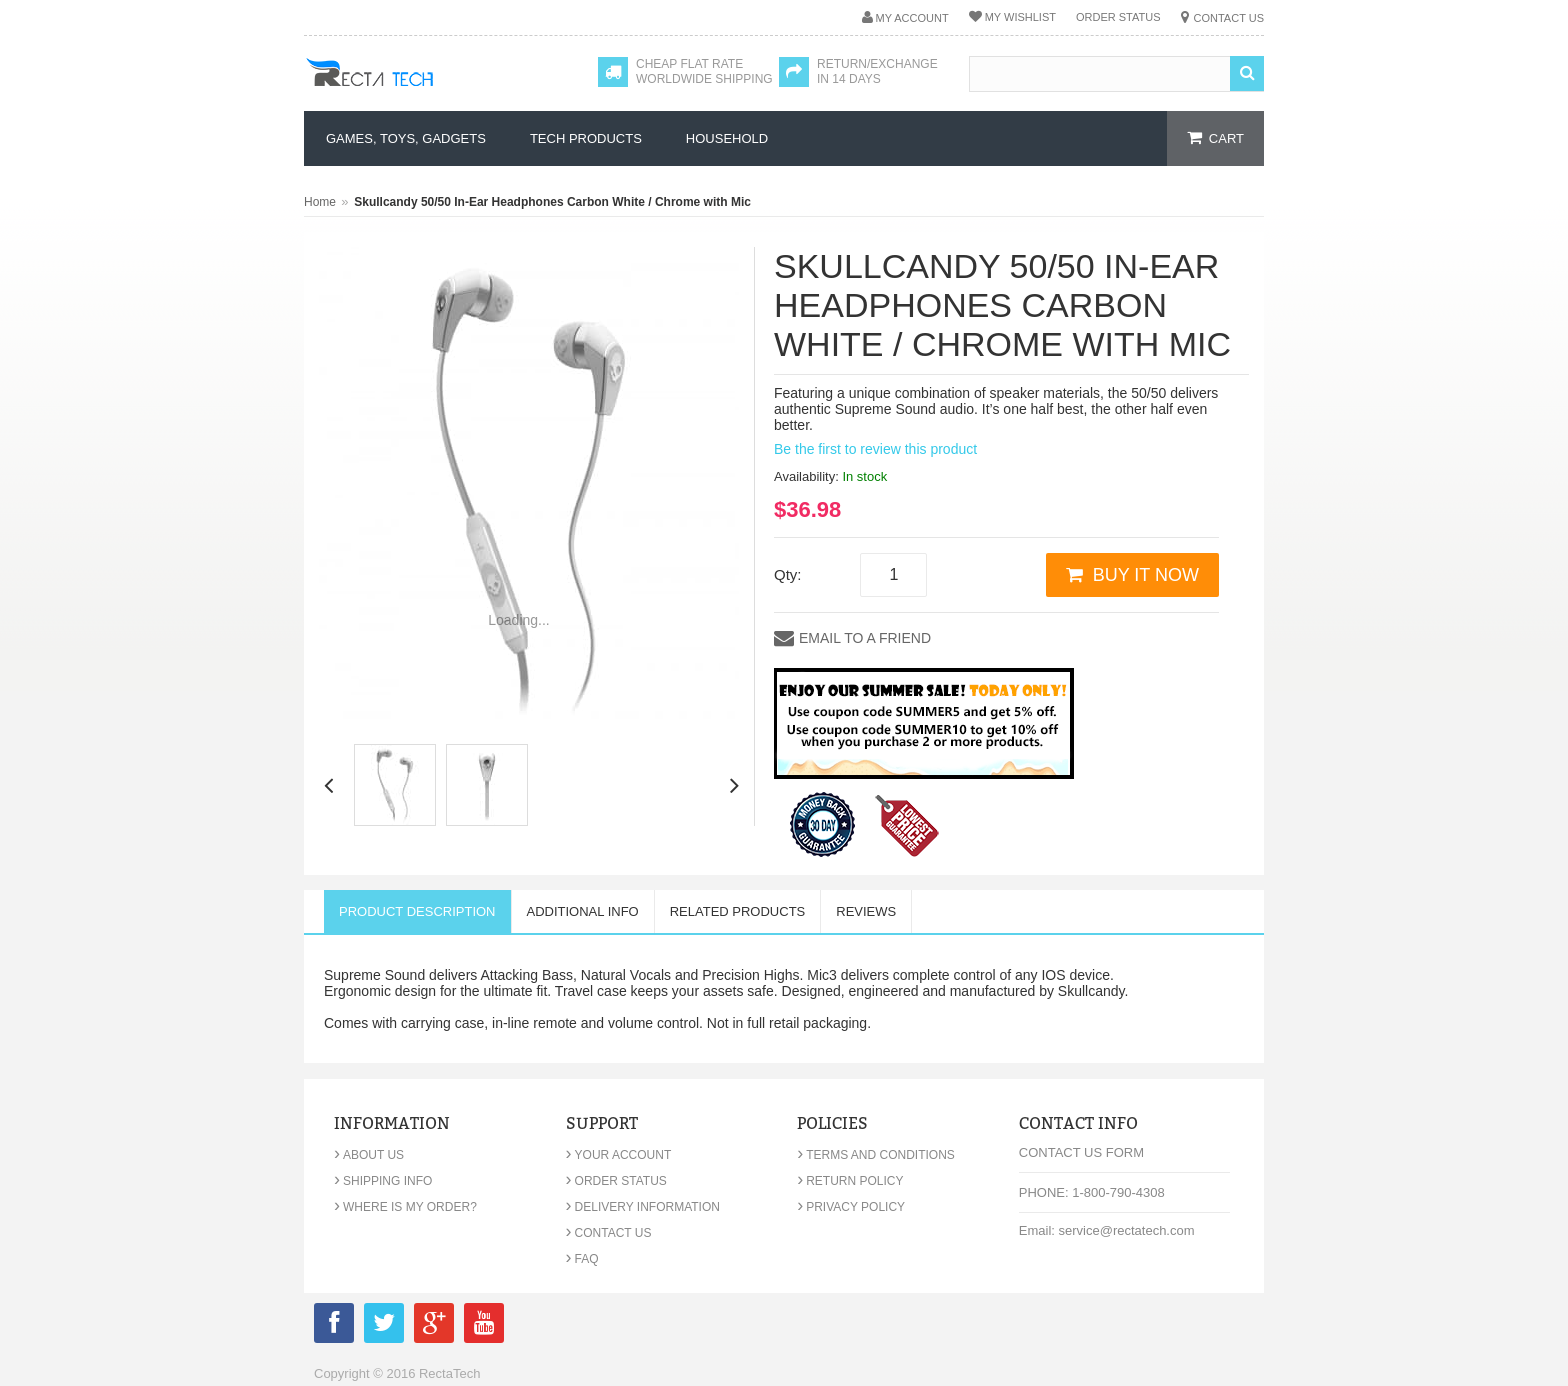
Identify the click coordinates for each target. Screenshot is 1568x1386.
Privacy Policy (851, 1207)
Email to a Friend (865, 638)
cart (1226, 138)
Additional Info (583, 911)
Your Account (619, 1155)
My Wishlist (1020, 17)
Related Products (738, 911)
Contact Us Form (1081, 1152)
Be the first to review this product (875, 449)
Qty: (788, 574)
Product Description (417, 911)
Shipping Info (383, 1181)
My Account (912, 18)
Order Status (1118, 17)
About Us (369, 1155)
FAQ (582, 1259)
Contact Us (1229, 18)
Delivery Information (643, 1207)
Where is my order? (405, 1207)
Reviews (866, 911)
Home (320, 202)
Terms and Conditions (876, 1155)
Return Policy (850, 1181)
